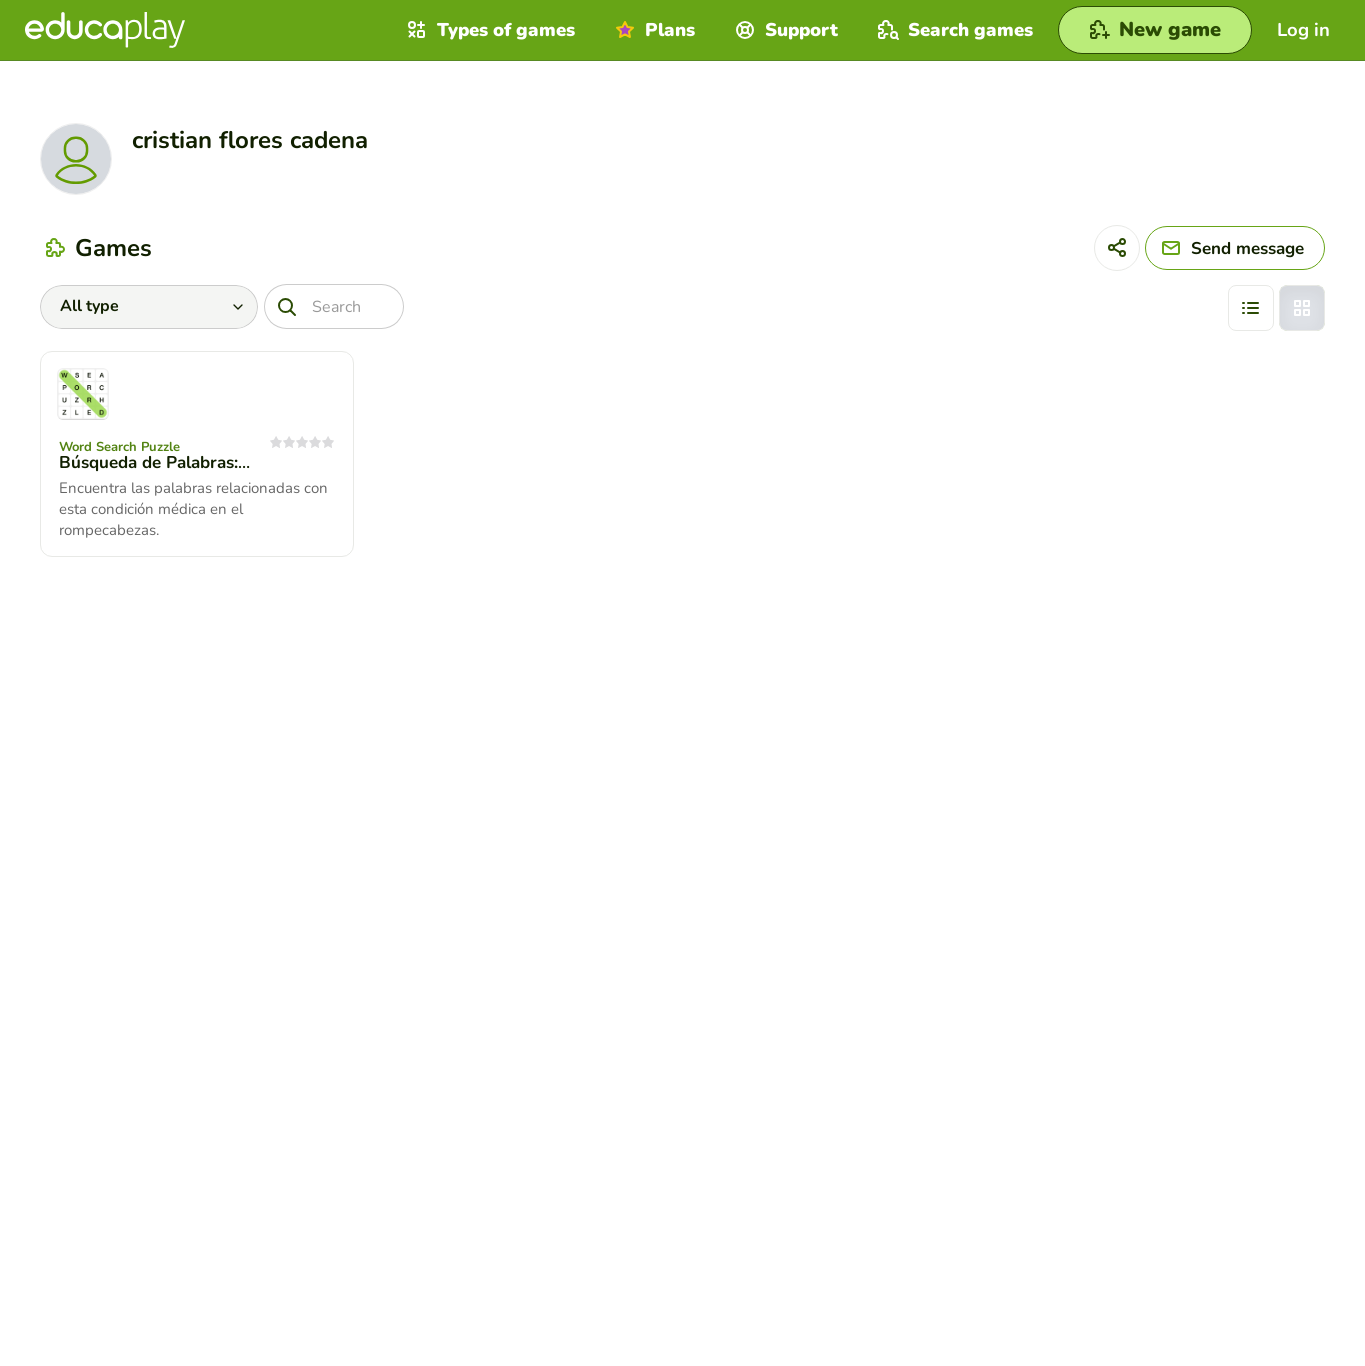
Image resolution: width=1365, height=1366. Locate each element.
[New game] (1155, 30)
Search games (953, 30)
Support (784, 30)
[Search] (334, 306)
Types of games (488, 30)
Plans (652, 30)
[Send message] (1235, 248)
